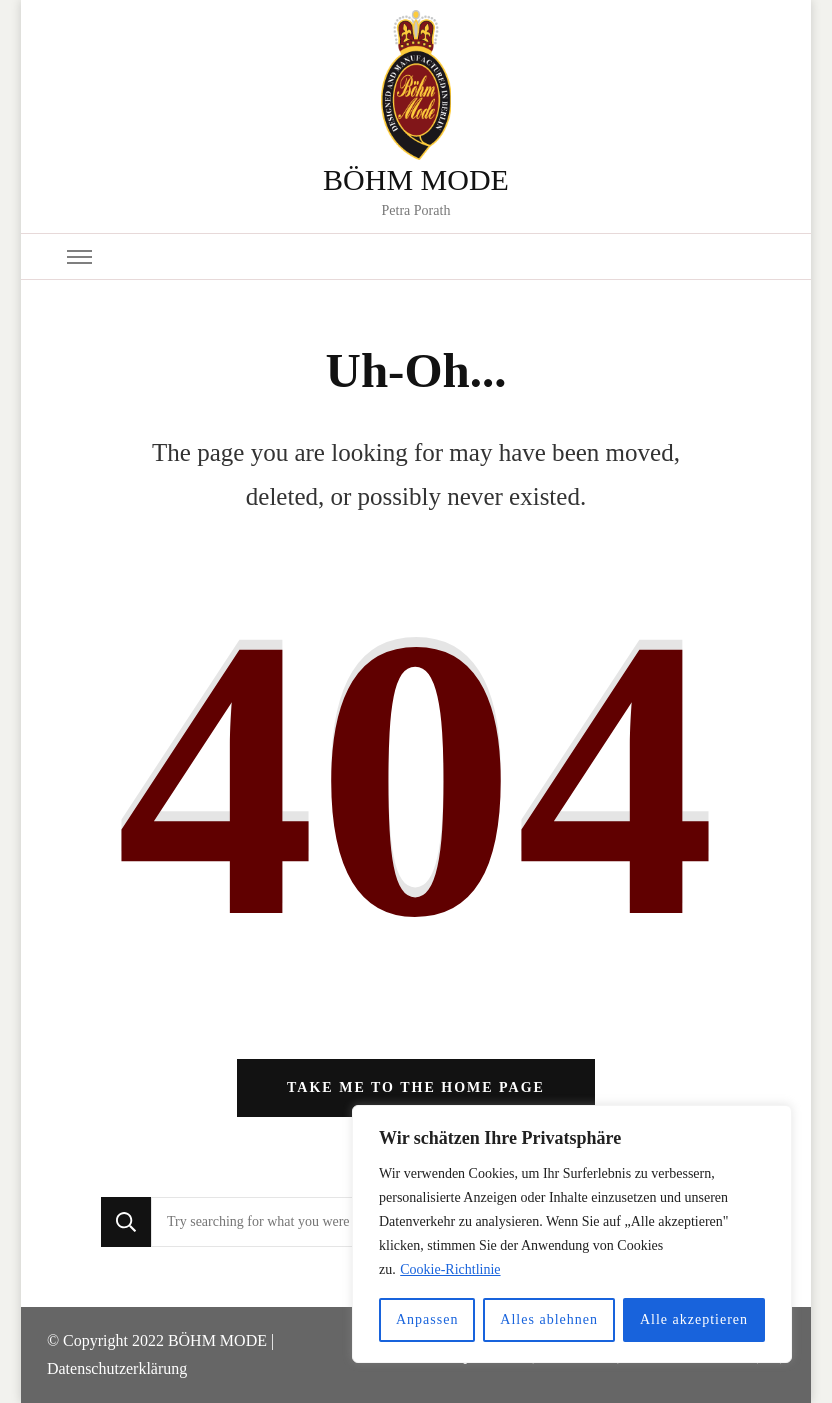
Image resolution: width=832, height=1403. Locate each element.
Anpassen (427, 1319)
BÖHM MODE (416, 179)
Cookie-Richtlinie (450, 1269)
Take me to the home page (416, 1087)
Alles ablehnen (549, 1319)
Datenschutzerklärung (117, 1368)
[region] (572, 1234)
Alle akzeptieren (694, 1319)
